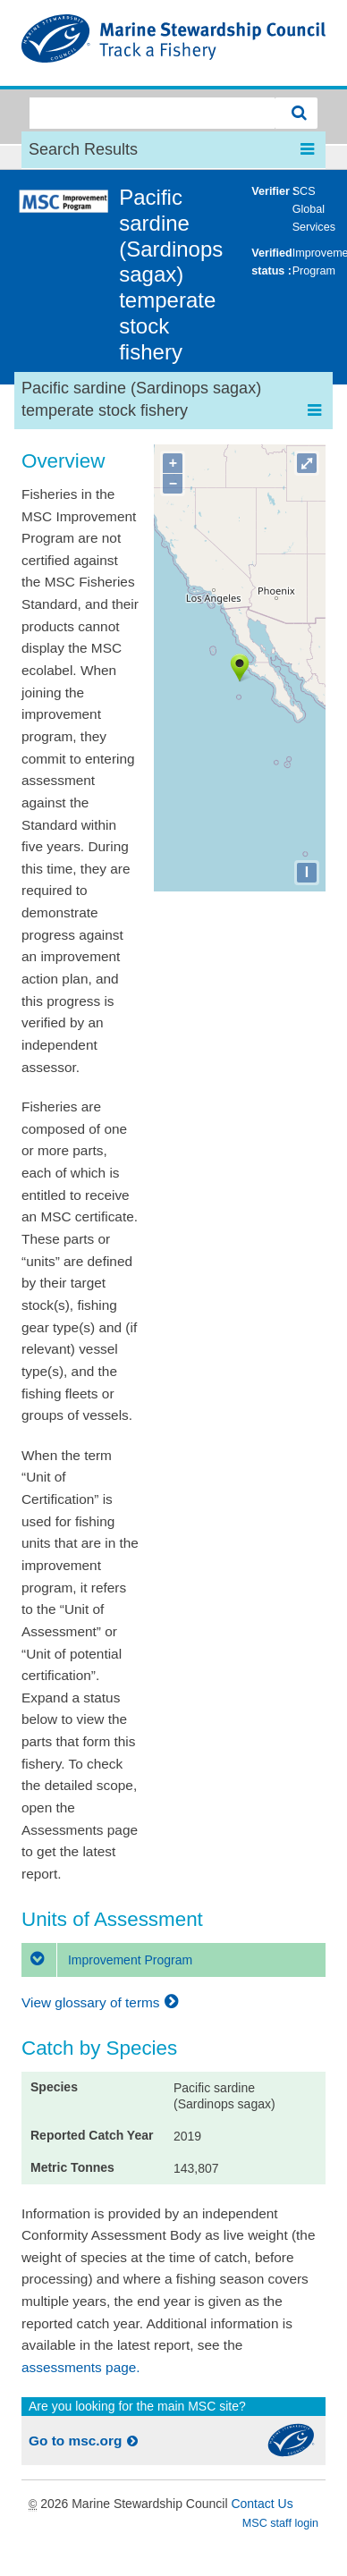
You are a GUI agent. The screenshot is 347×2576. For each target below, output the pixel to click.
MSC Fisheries (173, 43)
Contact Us (261, 2503)
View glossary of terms (102, 2002)
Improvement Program (106, 1960)
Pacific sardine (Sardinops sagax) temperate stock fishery (171, 274)
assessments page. (80, 2367)
